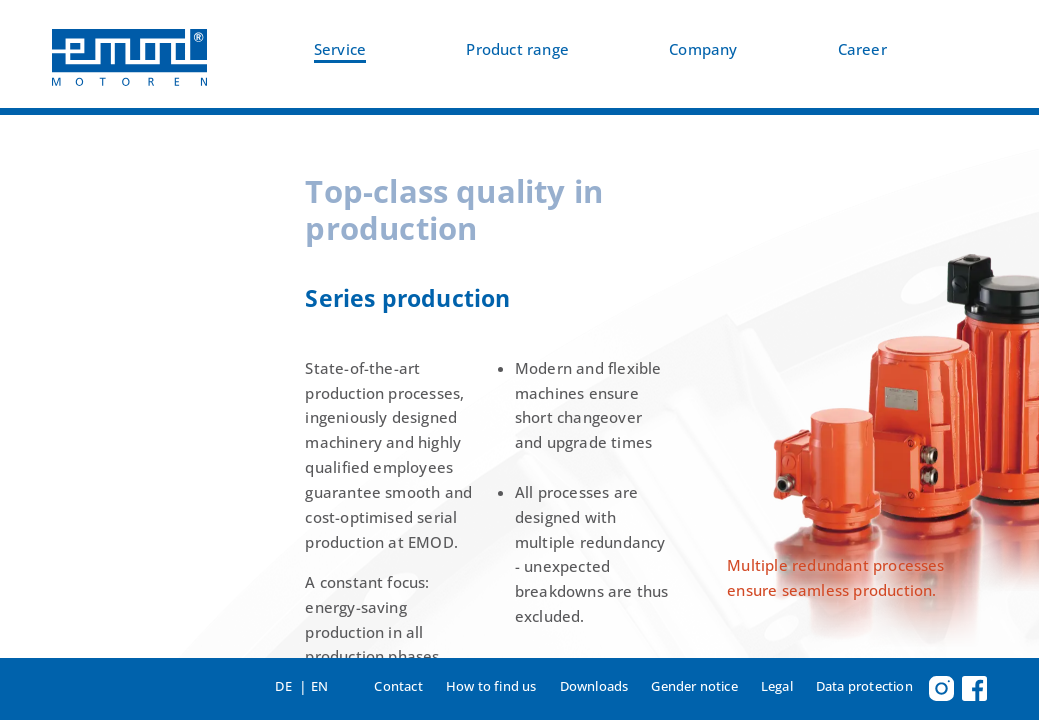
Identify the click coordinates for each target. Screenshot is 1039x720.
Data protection (864, 686)
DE (283, 686)
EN (319, 686)
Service (340, 49)
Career (862, 49)
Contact (398, 686)
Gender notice (694, 686)
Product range (517, 49)
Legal (777, 686)
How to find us (491, 686)
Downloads (594, 686)
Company (703, 49)
